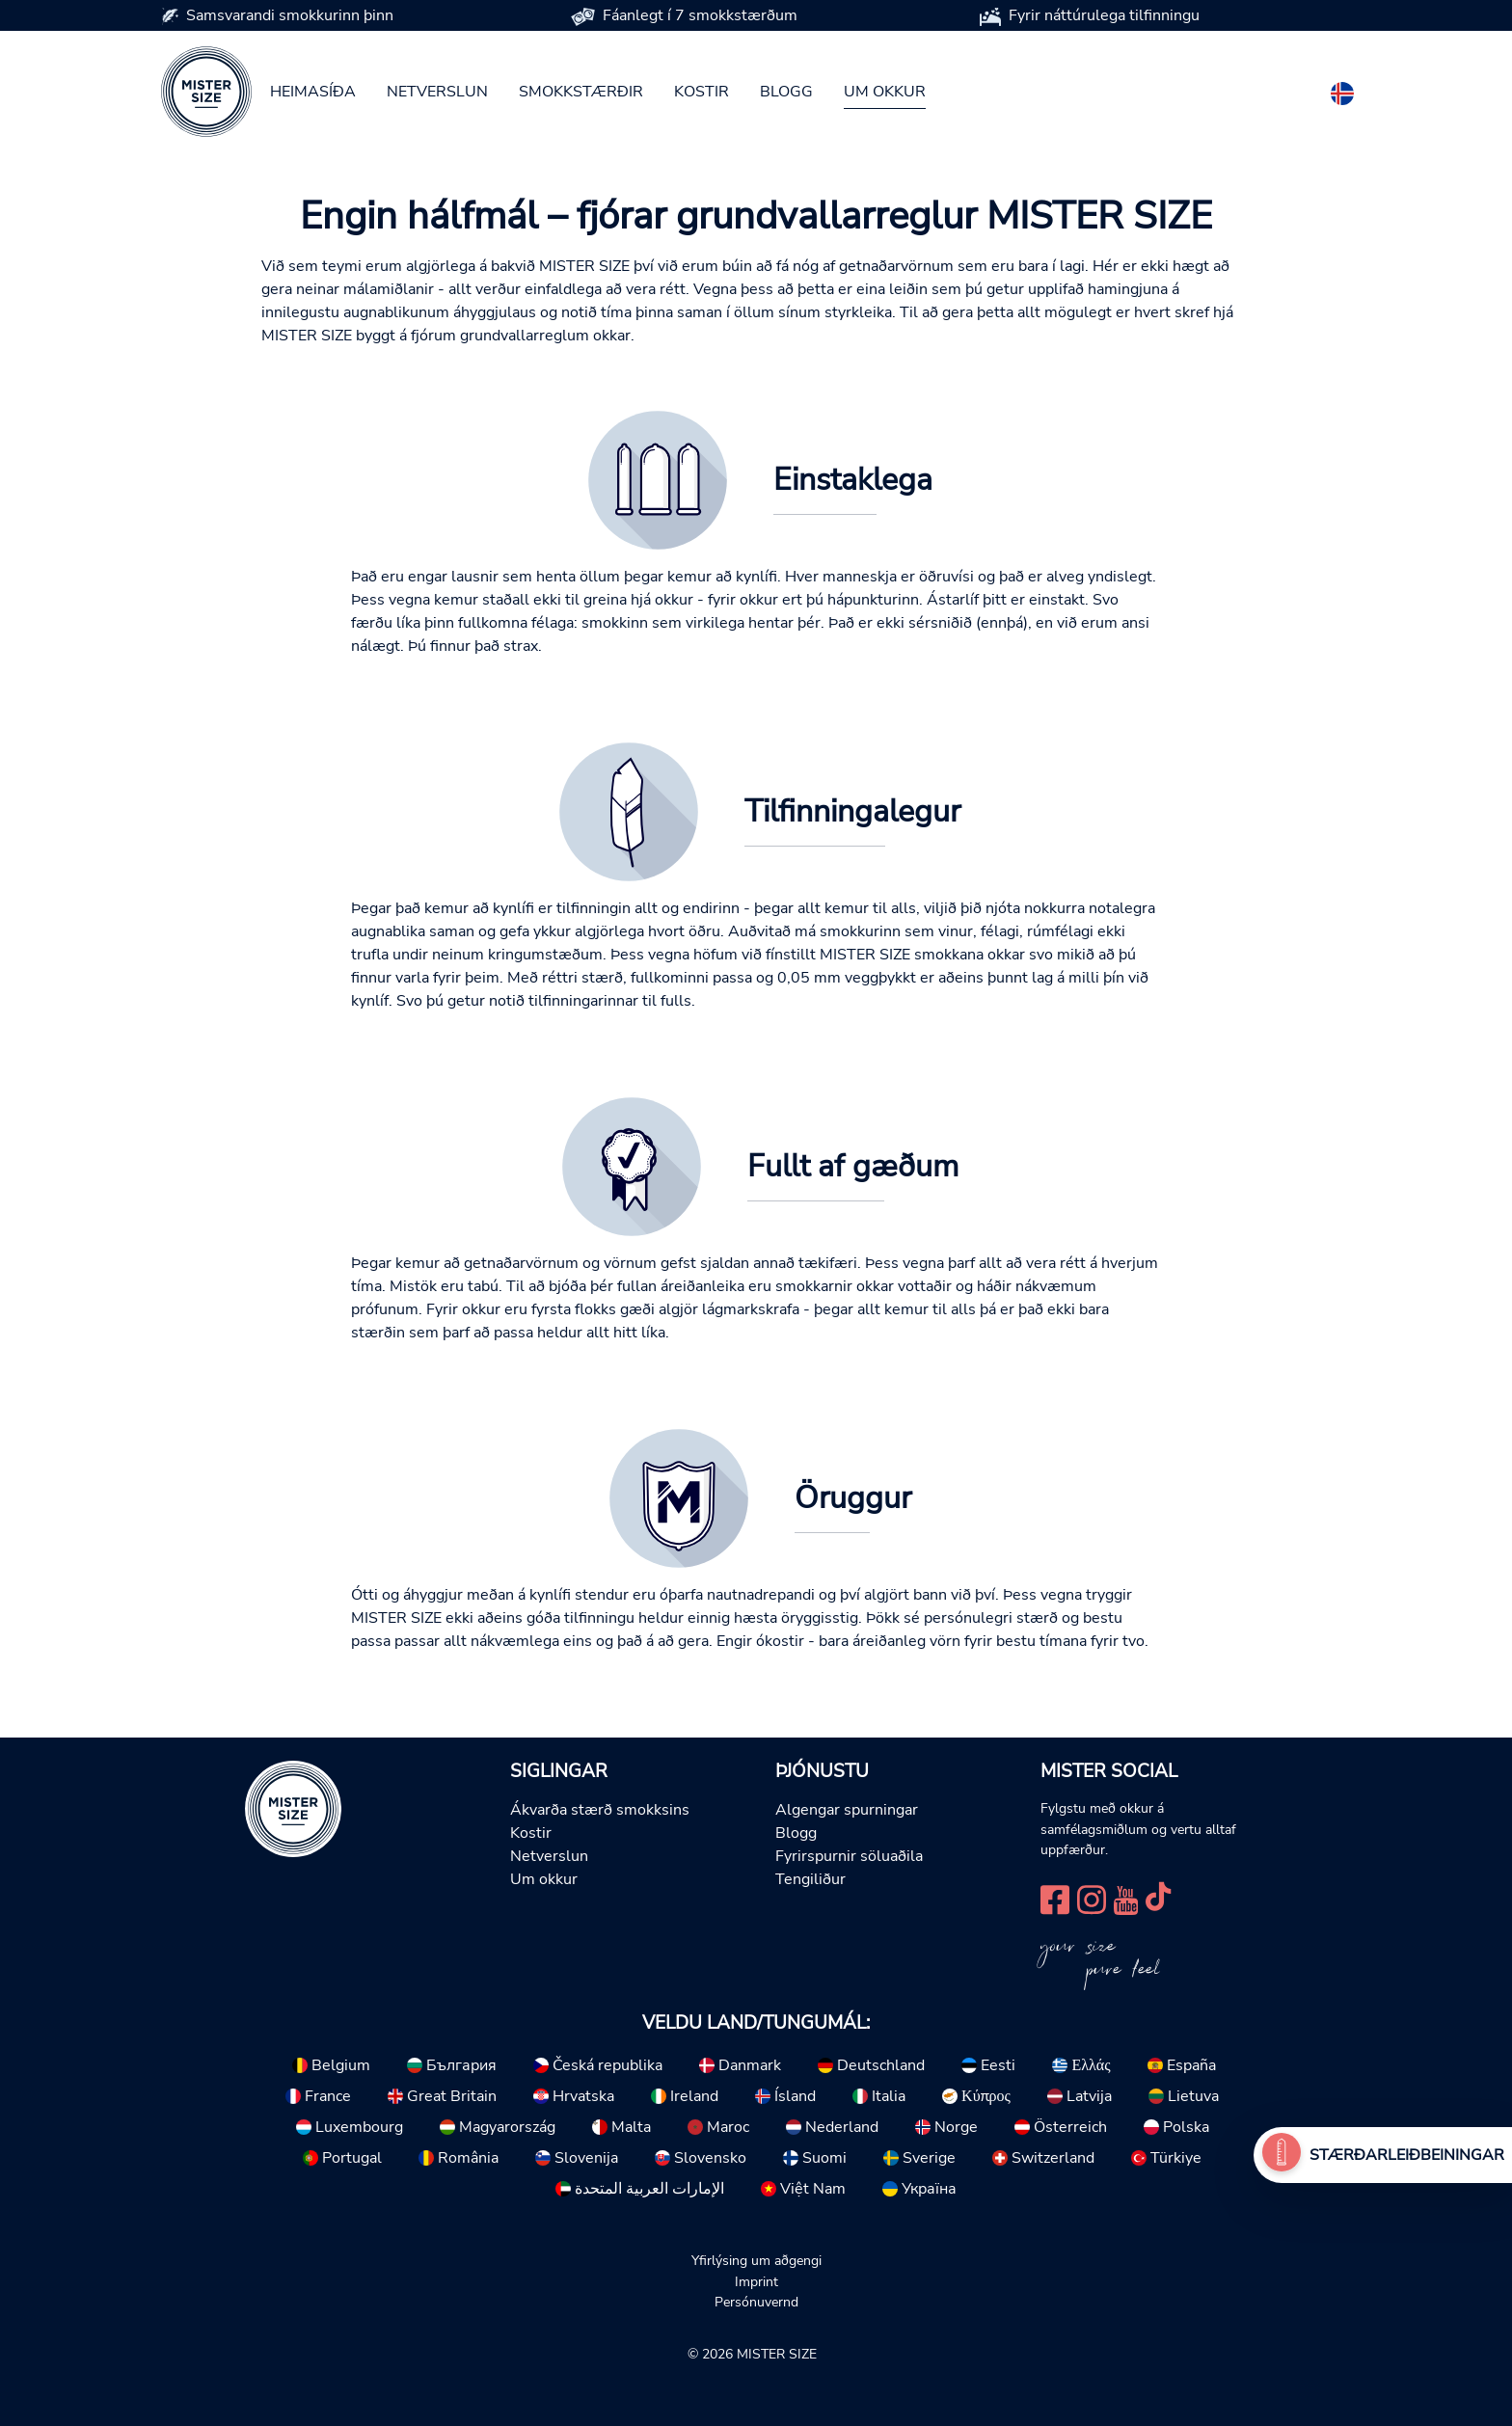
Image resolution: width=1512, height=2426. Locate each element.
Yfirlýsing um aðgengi (756, 2260)
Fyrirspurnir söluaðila (849, 1856)
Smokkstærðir (581, 91)
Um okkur (885, 91)
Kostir (701, 91)
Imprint (756, 2281)
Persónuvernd (756, 2301)
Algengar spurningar (846, 1809)
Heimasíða (313, 91)
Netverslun (437, 91)
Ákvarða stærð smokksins (599, 1809)
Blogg (786, 91)
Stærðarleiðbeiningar (1407, 2155)
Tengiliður (810, 1879)
